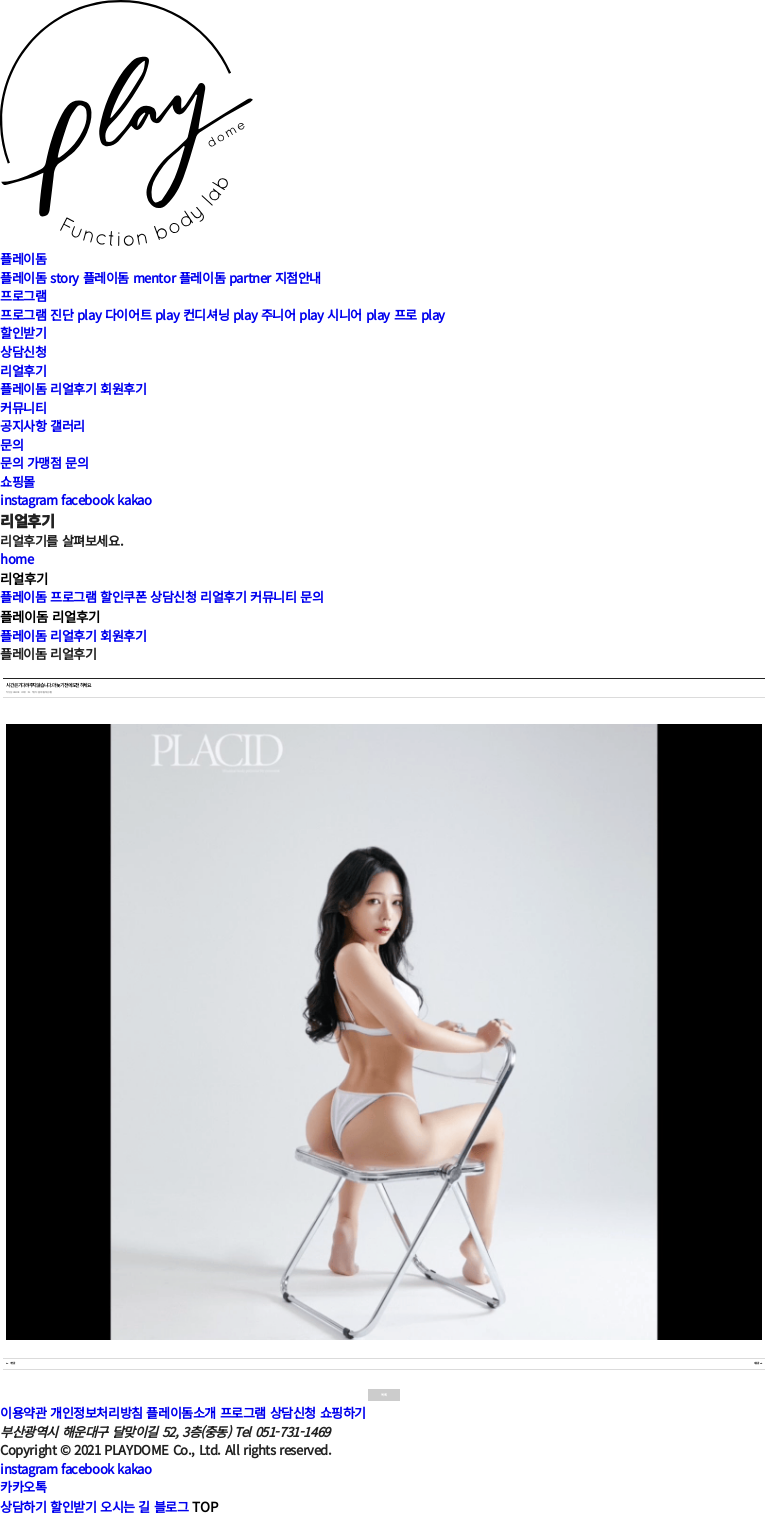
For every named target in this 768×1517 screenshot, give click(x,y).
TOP (205, 1506)
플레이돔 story (39, 277)
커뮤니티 (23, 407)
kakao (134, 499)
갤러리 (67, 425)
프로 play (419, 314)
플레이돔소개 (181, 1412)
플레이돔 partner (225, 277)
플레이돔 (23, 258)
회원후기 (123, 388)
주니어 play (292, 314)
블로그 (171, 1506)
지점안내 (298, 277)
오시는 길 (125, 1506)
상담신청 (23, 351)
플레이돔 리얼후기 (48, 388)
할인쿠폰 (123, 596)
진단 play (75, 314)
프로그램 (23, 295)
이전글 (10, 1363)
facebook (87, 499)
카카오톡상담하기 (23, 1496)
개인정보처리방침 (96, 1412)
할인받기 (23, 332)
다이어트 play (142, 314)
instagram (28, 499)
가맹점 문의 (58, 462)
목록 (383, 1394)
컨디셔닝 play (220, 314)
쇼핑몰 (17, 481)
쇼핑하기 (343, 1412)
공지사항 (23, 425)
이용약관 (23, 1412)
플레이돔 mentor (129, 277)
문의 (11, 444)
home (16, 558)
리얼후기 (23, 370)
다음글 (758, 1363)
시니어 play (358, 314)
